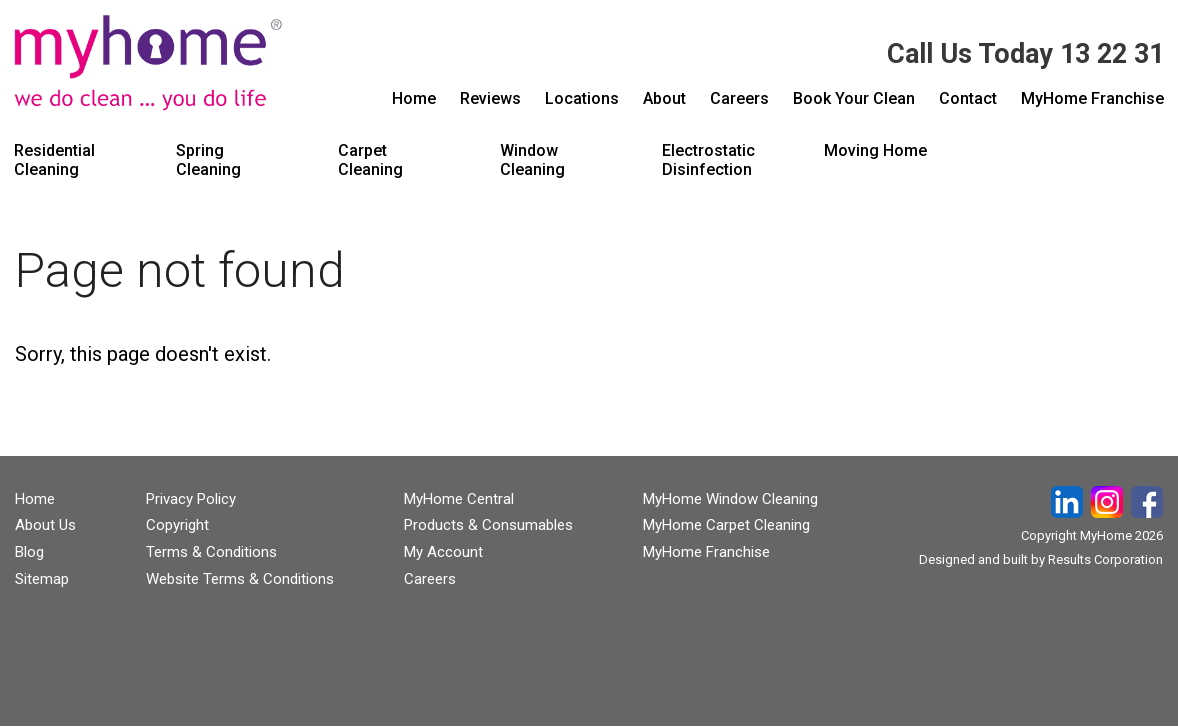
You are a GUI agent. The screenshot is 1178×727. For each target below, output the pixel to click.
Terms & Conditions (211, 552)
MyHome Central (459, 499)
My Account (443, 552)
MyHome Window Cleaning (730, 499)
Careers (430, 579)
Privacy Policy (191, 499)
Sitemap (42, 579)
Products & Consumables (488, 525)
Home (35, 499)
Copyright (177, 525)
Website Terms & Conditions (240, 579)
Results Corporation (1105, 559)
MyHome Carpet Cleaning (726, 525)
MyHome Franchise (706, 552)
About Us (45, 525)
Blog (29, 552)
